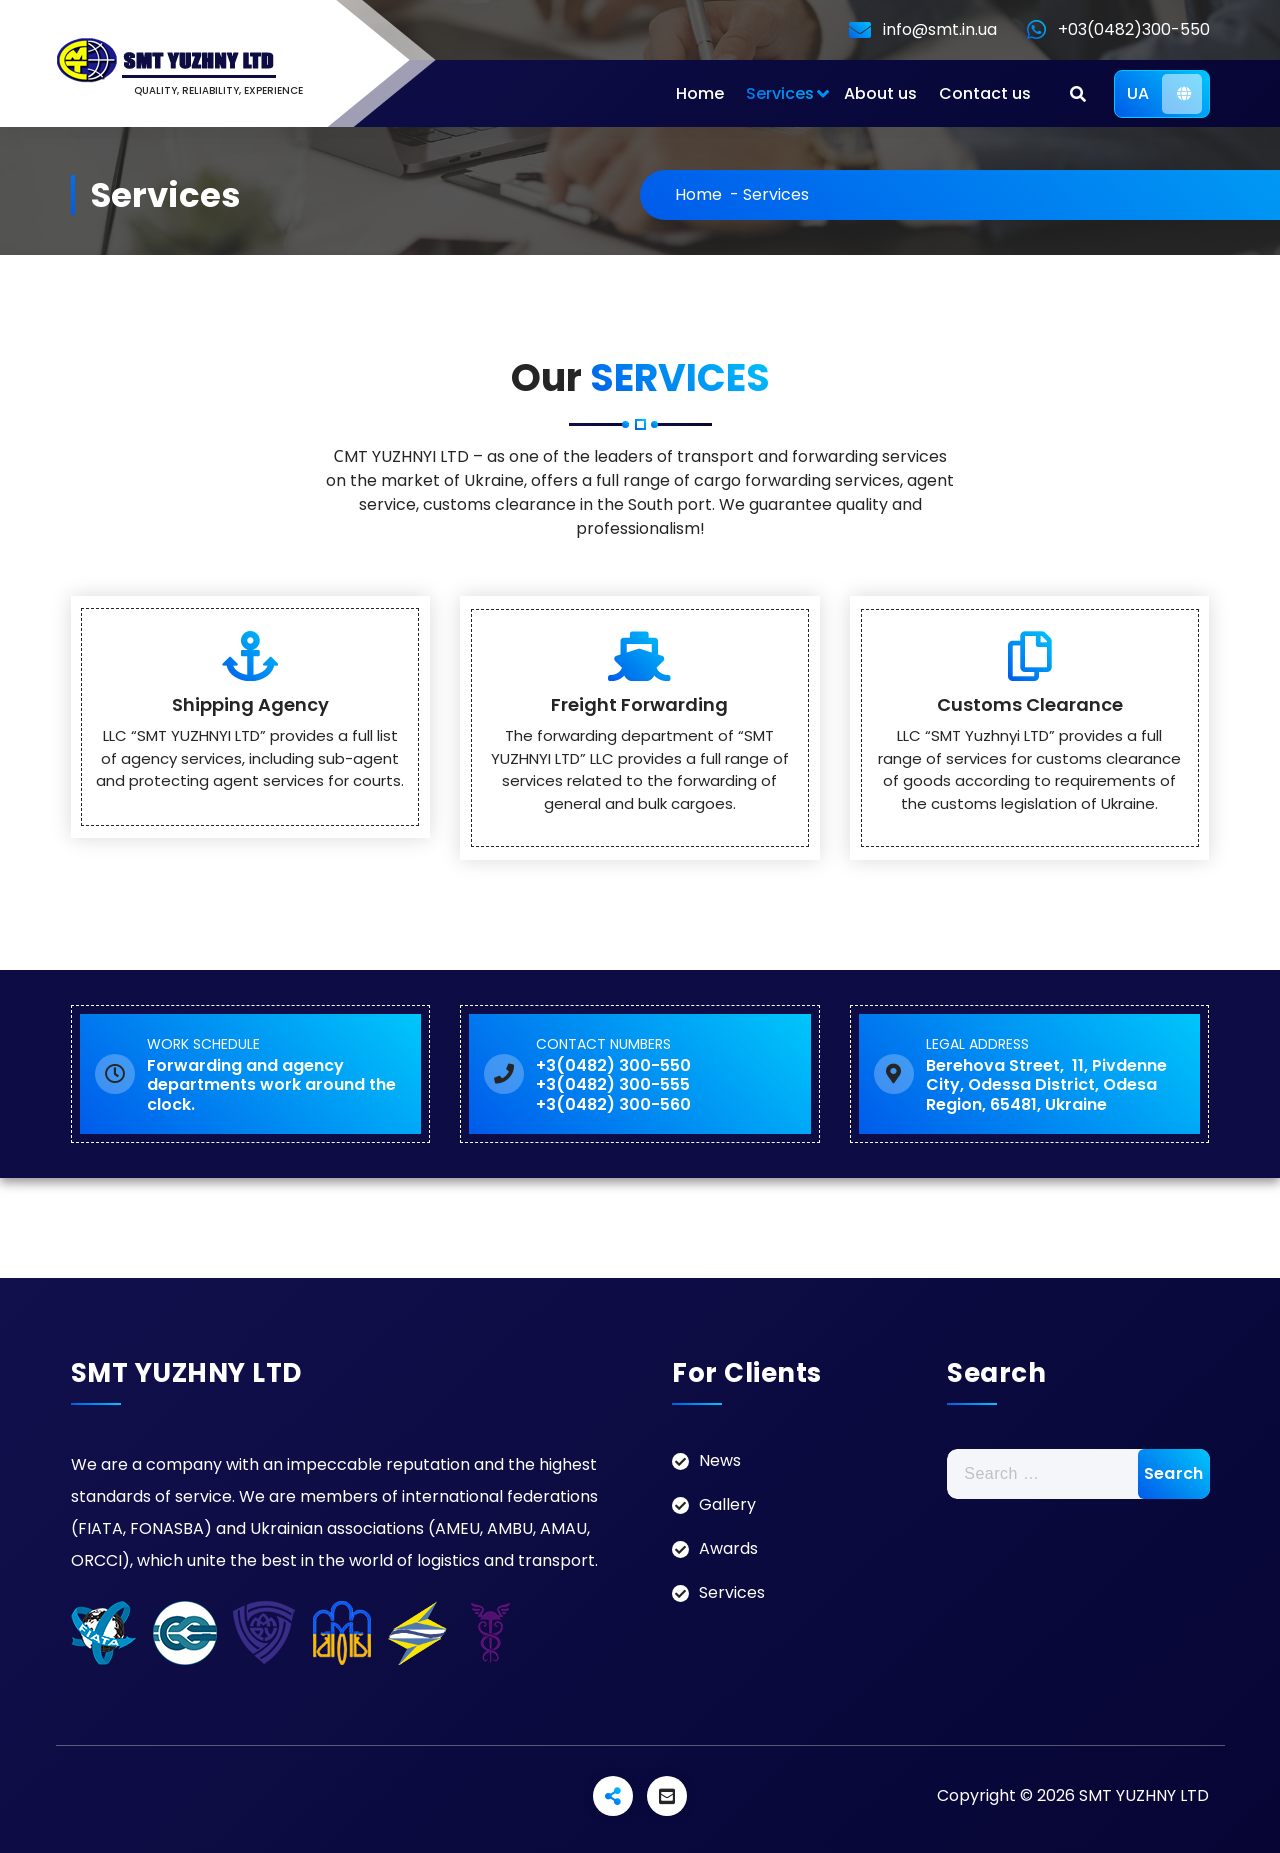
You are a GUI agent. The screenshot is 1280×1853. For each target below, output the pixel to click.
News (720, 1460)
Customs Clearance (1030, 704)
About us (880, 93)
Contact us (985, 93)
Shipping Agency (250, 704)
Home (700, 93)
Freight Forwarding (639, 704)
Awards (728, 1548)
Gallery (727, 1504)
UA (1164, 94)
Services (780, 93)
